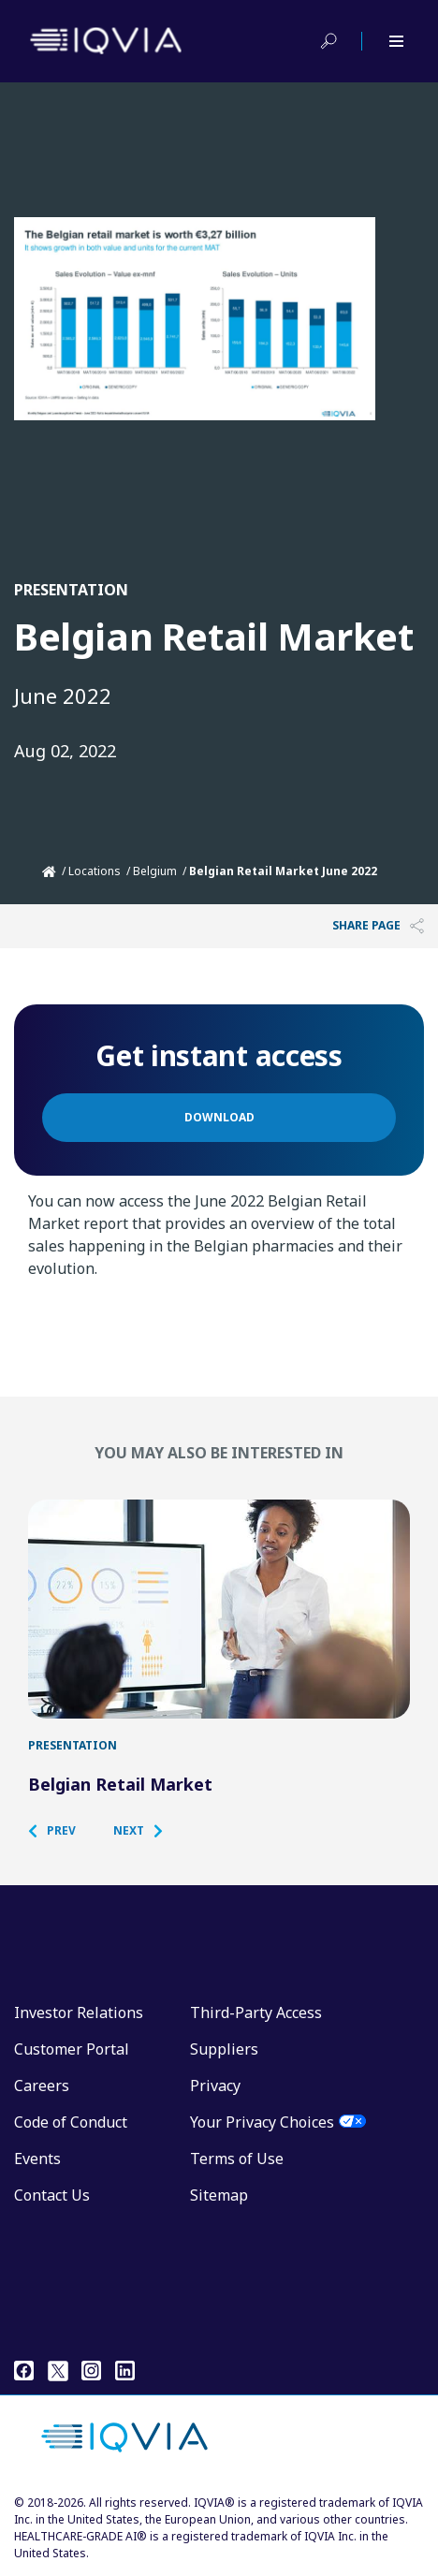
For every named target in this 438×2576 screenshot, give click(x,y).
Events (37, 2158)
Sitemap (219, 2195)
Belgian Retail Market (120, 1784)
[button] (61, 1830)
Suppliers (224, 2049)
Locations (94, 871)
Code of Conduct (70, 2122)
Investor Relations (78, 2012)
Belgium (155, 871)
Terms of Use (237, 2158)
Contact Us (52, 2195)
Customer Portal (71, 2049)
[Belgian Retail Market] (219, 1609)
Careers (41, 2085)
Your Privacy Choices (262, 2122)
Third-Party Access (256, 2012)
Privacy (215, 2085)
